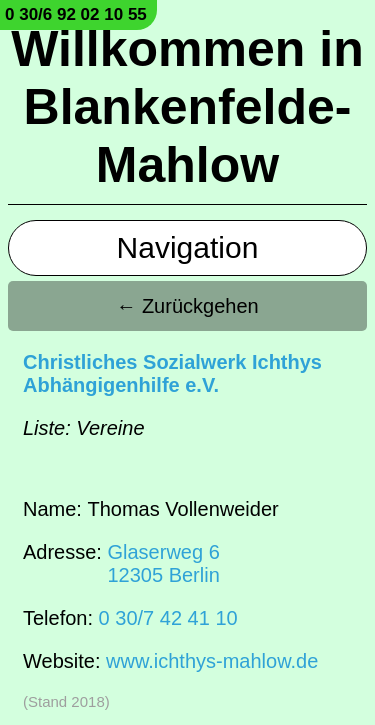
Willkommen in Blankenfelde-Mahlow (187, 107)
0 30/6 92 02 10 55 (76, 14)
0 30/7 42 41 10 (168, 618)
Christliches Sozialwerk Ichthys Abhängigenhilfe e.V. (172, 373)
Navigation (188, 247)
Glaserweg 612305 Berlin (163, 563)
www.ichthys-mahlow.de (212, 661)
